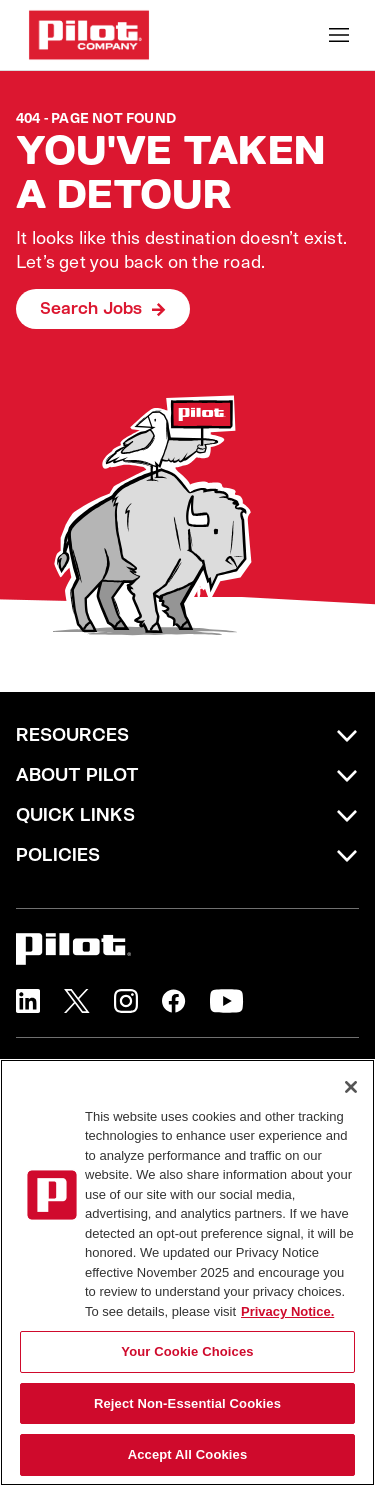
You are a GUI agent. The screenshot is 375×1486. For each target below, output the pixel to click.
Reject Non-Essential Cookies (187, 1403)
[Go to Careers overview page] (89, 35)
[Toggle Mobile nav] (339, 35)
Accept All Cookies (188, 1454)
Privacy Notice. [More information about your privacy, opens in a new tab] (287, 1311)
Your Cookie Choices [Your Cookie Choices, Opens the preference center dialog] (187, 1351)
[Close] (351, 1087)
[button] (28, 1001)
